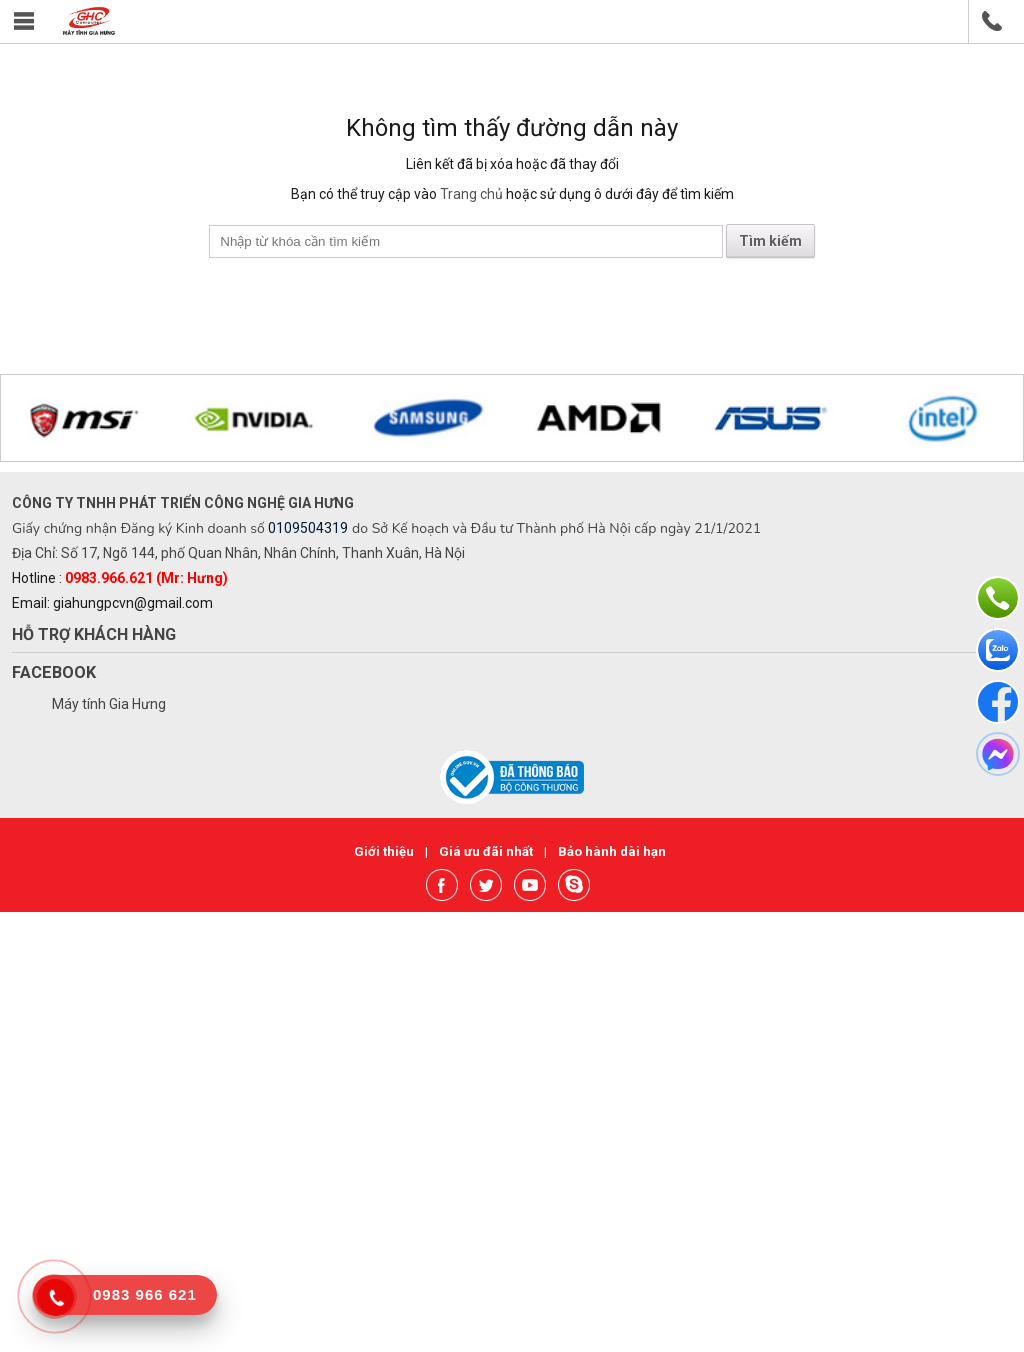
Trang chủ (471, 194)
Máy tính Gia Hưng (109, 704)
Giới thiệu (385, 851)
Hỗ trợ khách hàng (94, 634)
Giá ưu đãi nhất (487, 851)
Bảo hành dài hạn (612, 851)
